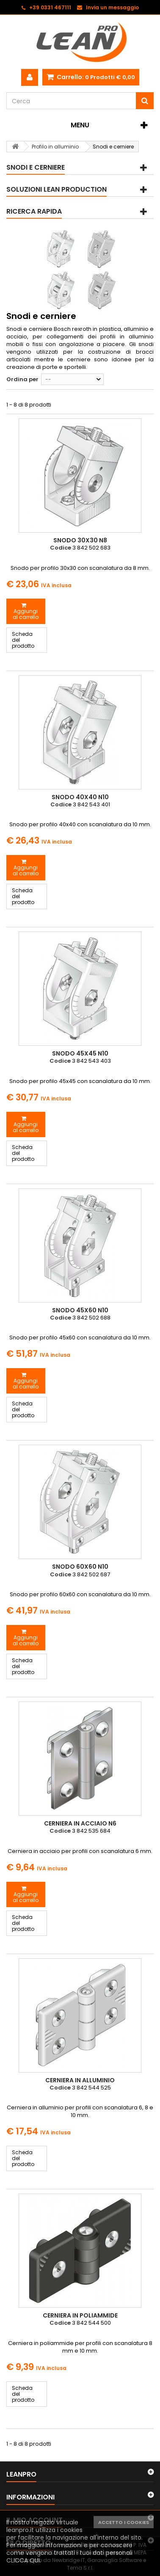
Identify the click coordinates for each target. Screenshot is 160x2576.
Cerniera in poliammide (80, 2315)
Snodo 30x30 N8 (80, 540)
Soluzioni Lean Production (56, 189)
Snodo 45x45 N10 (80, 1053)
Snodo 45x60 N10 (80, 1310)
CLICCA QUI (23, 2560)
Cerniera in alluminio (80, 2080)
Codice (60, 548)
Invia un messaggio (112, 7)
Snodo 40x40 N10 (80, 797)
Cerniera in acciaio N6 (80, 1823)
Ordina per (22, 379)
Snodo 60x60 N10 (80, 1566)
